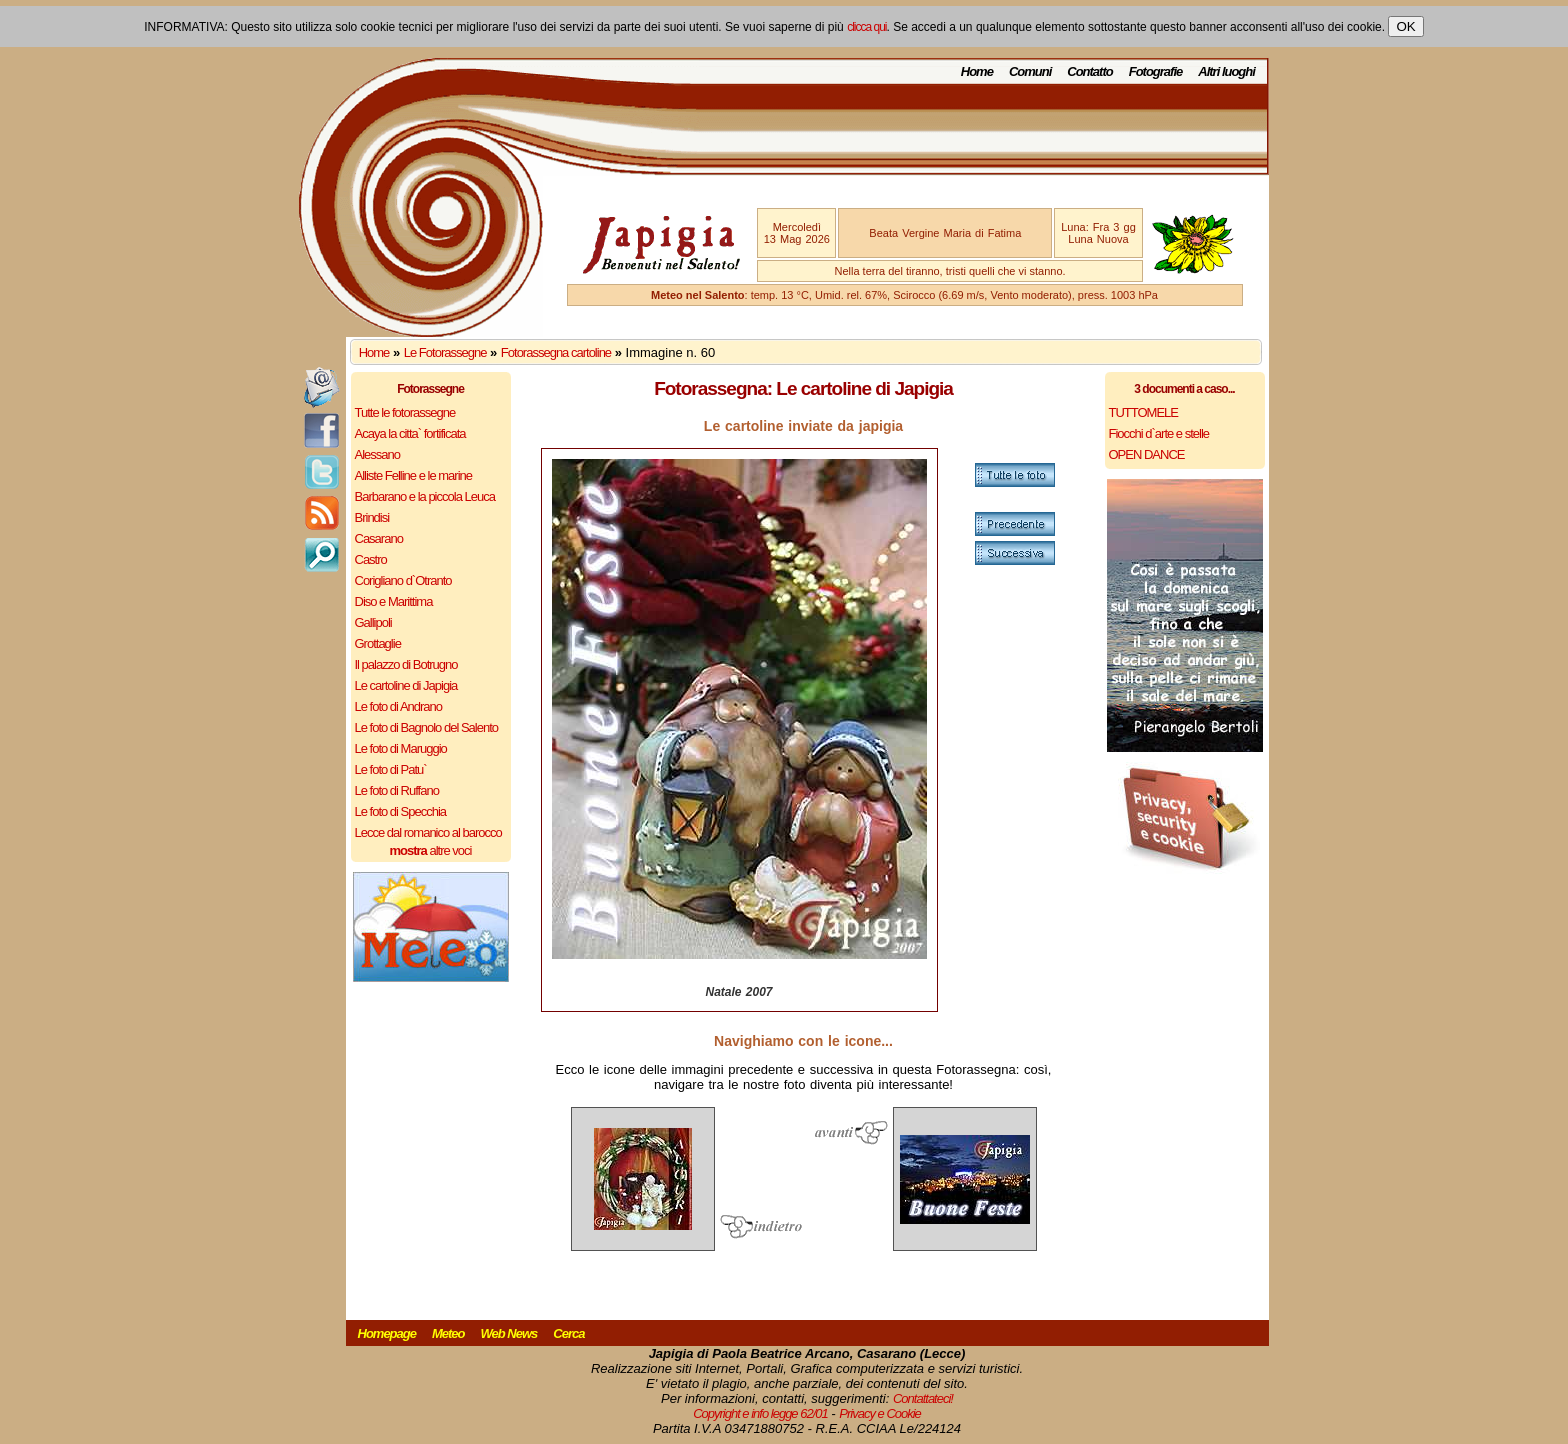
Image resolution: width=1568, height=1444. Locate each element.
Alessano (377, 454)
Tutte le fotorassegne (405, 412)
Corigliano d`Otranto (403, 580)
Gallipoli (373, 622)
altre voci (431, 850)
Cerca (568, 1333)
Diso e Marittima (394, 601)
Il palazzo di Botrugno (406, 664)
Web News (509, 1333)
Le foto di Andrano (399, 706)
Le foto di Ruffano (397, 790)
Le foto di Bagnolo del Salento (426, 727)
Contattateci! (923, 1398)
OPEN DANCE (1147, 454)
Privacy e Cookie (880, 1413)
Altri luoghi (1226, 71)
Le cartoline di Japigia (406, 685)
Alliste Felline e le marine (414, 475)
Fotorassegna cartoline (556, 352)
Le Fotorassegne (445, 352)
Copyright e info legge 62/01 (760, 1413)
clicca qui (866, 27)
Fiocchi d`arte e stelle (1159, 433)
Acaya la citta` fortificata (410, 433)
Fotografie (1156, 71)
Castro (371, 559)
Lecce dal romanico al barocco (428, 832)
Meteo (448, 1333)
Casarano (379, 538)
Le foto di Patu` (391, 769)
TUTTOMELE (1144, 412)
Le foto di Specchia (401, 811)
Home (977, 71)
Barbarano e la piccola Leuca (425, 496)
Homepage (387, 1333)
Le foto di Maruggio (401, 748)
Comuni (1030, 71)
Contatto (1089, 71)
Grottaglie (378, 643)
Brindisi (372, 517)
